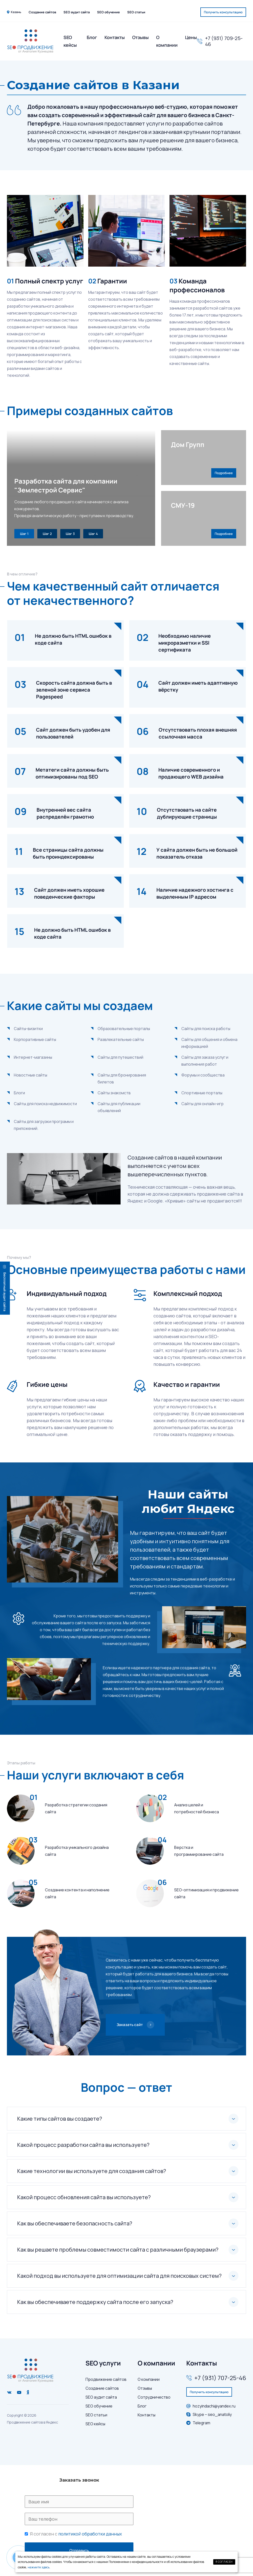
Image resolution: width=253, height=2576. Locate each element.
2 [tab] (51, 533)
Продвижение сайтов (105, 2379)
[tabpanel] (81, 483)
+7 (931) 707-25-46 (220, 2378)
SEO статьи (136, 12)
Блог (92, 37)
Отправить (79, 2550)
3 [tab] (74, 533)
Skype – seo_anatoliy (209, 2414)
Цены (191, 37)
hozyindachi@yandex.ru (210, 2406)
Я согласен (224, 2561)
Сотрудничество (154, 2397)
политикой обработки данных (90, 2534)
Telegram (198, 2423)
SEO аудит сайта (76, 12)
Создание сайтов (42, 12)
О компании (149, 2379)
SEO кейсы (95, 2424)
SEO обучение (108, 12)
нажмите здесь (38, 2567)
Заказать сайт (130, 2024)
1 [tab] (27, 533)
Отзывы (140, 37)
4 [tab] (97, 533)
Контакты (115, 37)
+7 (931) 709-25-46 (224, 41)
